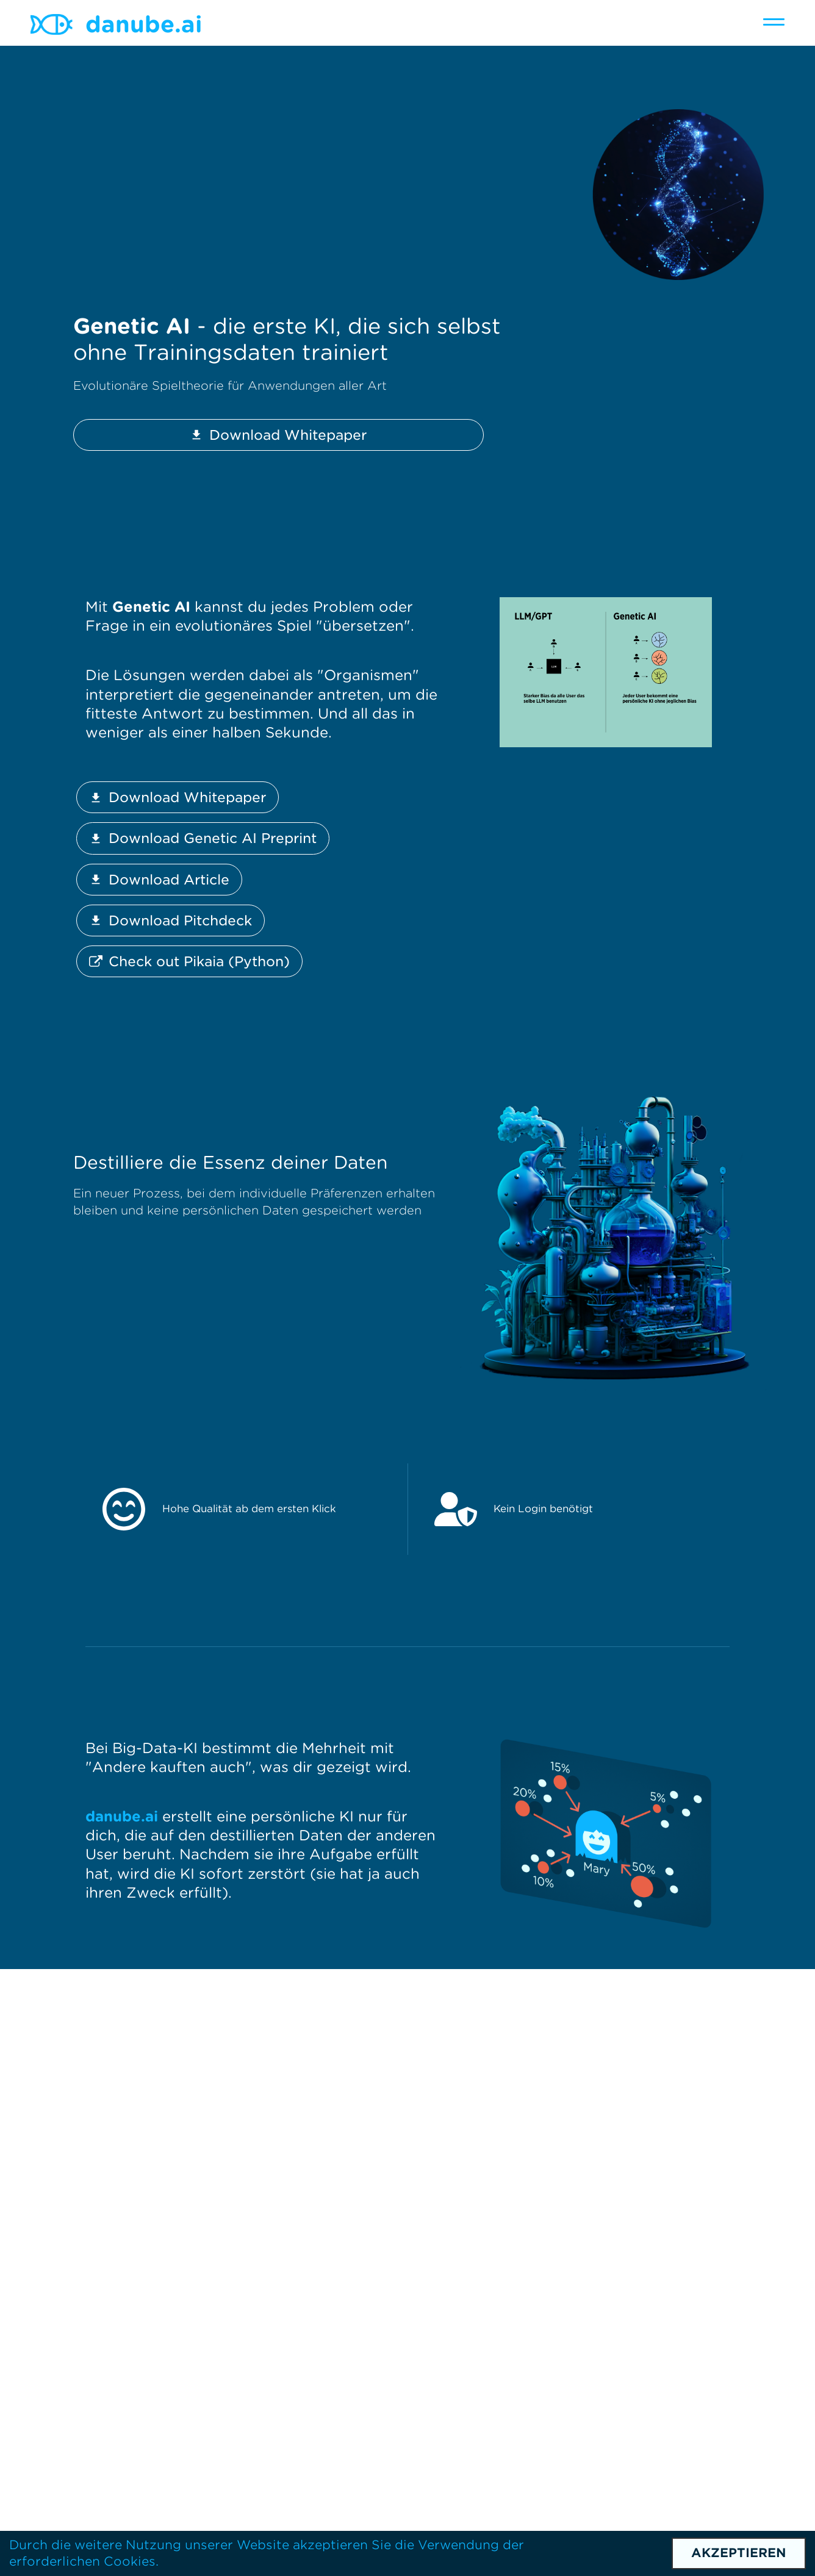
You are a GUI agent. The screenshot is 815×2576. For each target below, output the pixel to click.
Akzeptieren (738, 2553)
